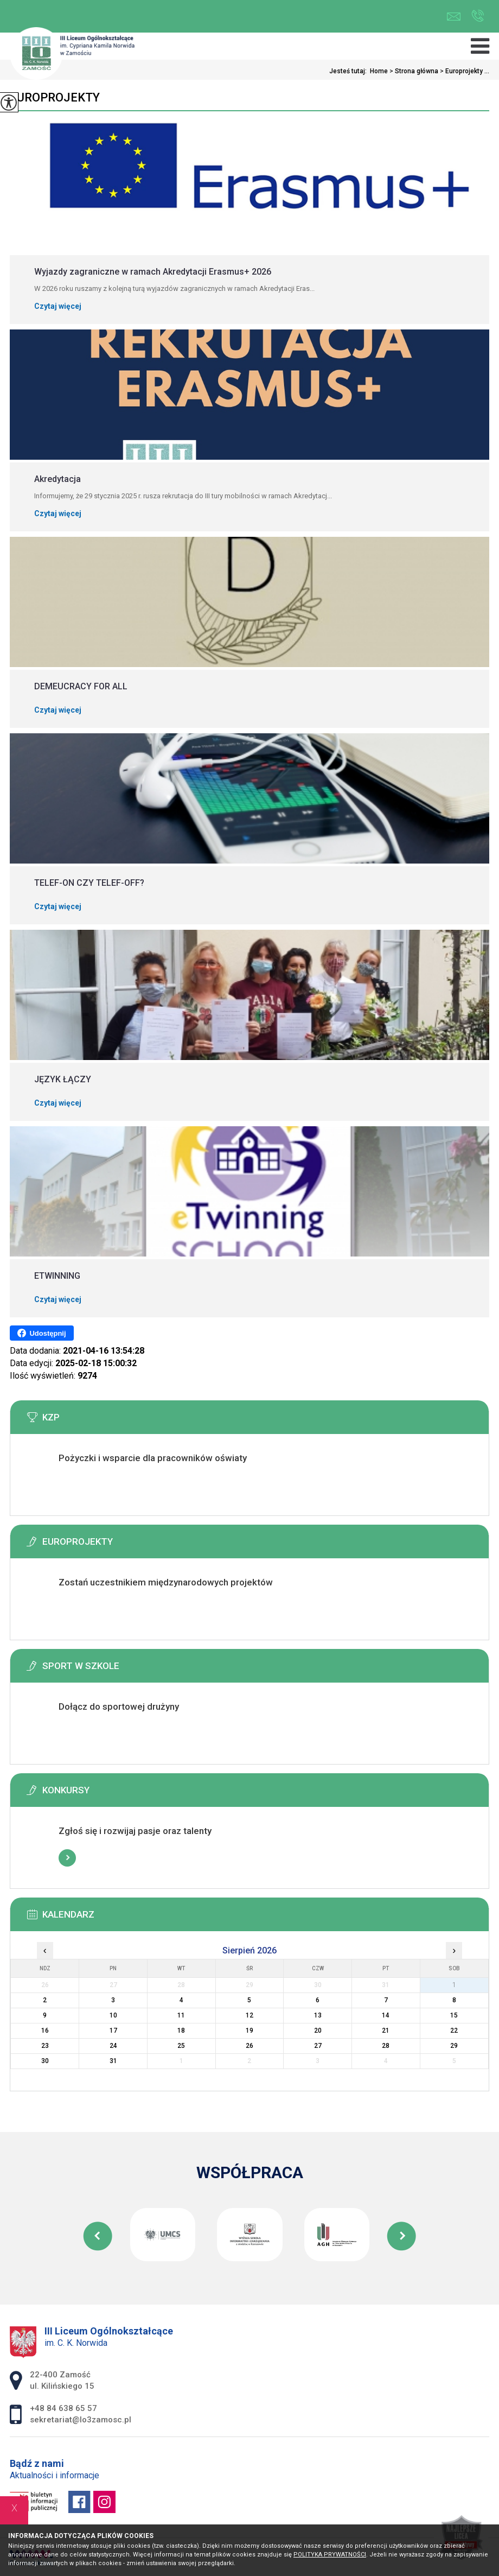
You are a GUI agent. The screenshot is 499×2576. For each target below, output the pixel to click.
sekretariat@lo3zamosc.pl (453, 16)
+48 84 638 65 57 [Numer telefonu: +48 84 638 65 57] (63, 2408)
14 (385, 2015)
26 (249, 2046)
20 (318, 2030)
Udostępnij (41, 1333)
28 (385, 2046)
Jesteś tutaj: (349, 71)
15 (454, 2015)
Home (379, 71)
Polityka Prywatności (329, 2554)
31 (113, 2061)
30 (45, 2061)
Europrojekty (55, 97)
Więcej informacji (67, 1485)
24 (113, 2046)
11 (181, 2015)
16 (45, 2030)
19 (249, 2030)
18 (181, 2030)
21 (385, 2030)
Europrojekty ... (463, 71)
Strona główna (413, 71)
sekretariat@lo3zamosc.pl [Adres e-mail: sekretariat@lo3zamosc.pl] (80, 2420)
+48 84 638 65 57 (477, 16)
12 (249, 2015)
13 (318, 2015)
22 (454, 2030)
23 (45, 2046)
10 (113, 2015)
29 (454, 2046)
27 (318, 2046)
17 (113, 2030)
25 (181, 2046)
